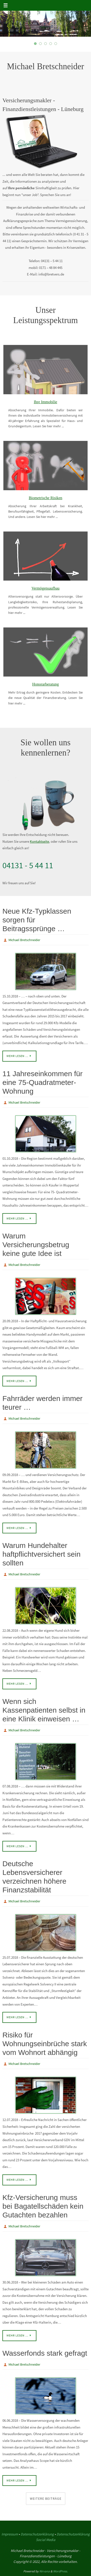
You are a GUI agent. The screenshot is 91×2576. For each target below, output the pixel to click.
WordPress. (60, 2571)
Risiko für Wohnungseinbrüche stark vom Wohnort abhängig (44, 2043)
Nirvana (44, 2571)
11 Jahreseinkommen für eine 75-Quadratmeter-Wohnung (42, 1082)
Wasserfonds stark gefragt (44, 2353)
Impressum (9, 2534)
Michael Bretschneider (24, 940)
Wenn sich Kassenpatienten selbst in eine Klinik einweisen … (43, 1710)
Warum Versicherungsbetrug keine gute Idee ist (35, 1244)
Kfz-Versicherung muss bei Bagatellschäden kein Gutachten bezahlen (42, 2206)
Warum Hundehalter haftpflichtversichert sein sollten (41, 1554)
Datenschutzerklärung (37, 2534)
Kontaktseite (39, 841)
